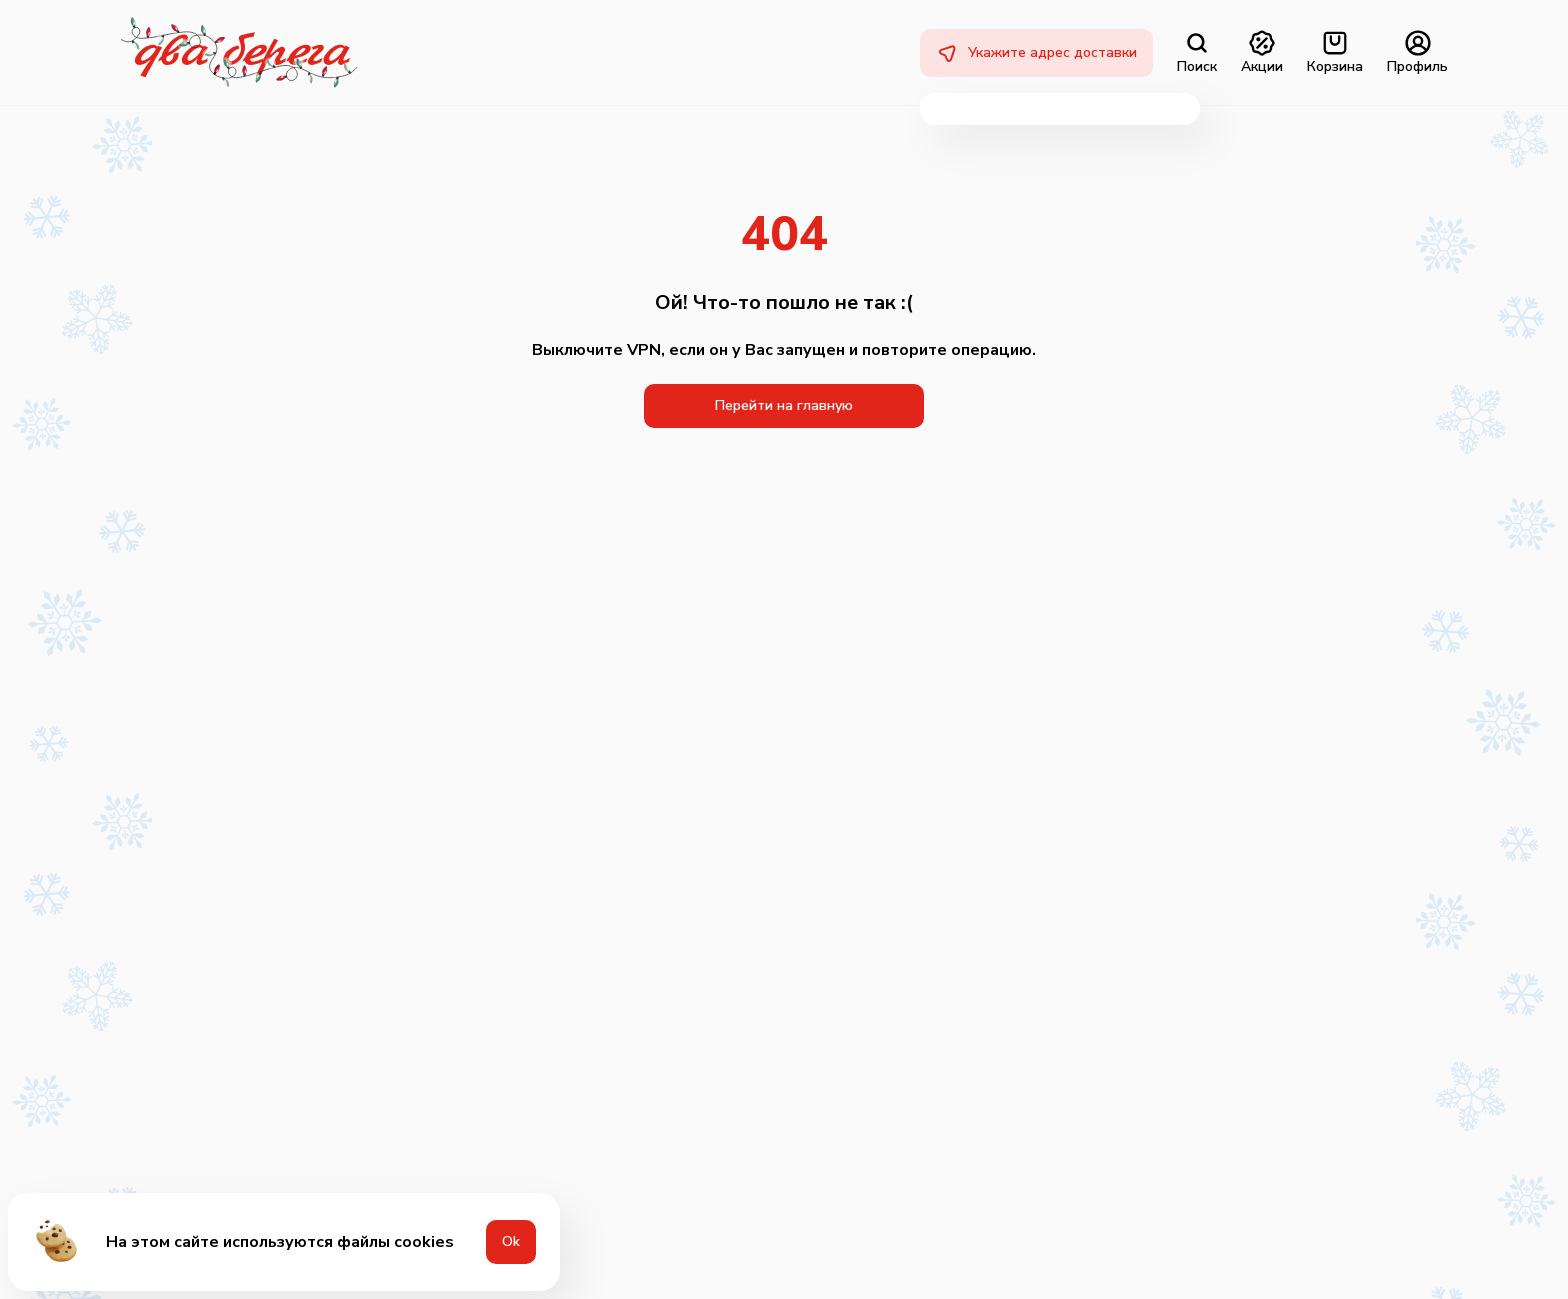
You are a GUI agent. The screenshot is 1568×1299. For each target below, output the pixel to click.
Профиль (1417, 53)
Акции (1262, 53)
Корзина (1335, 53)
